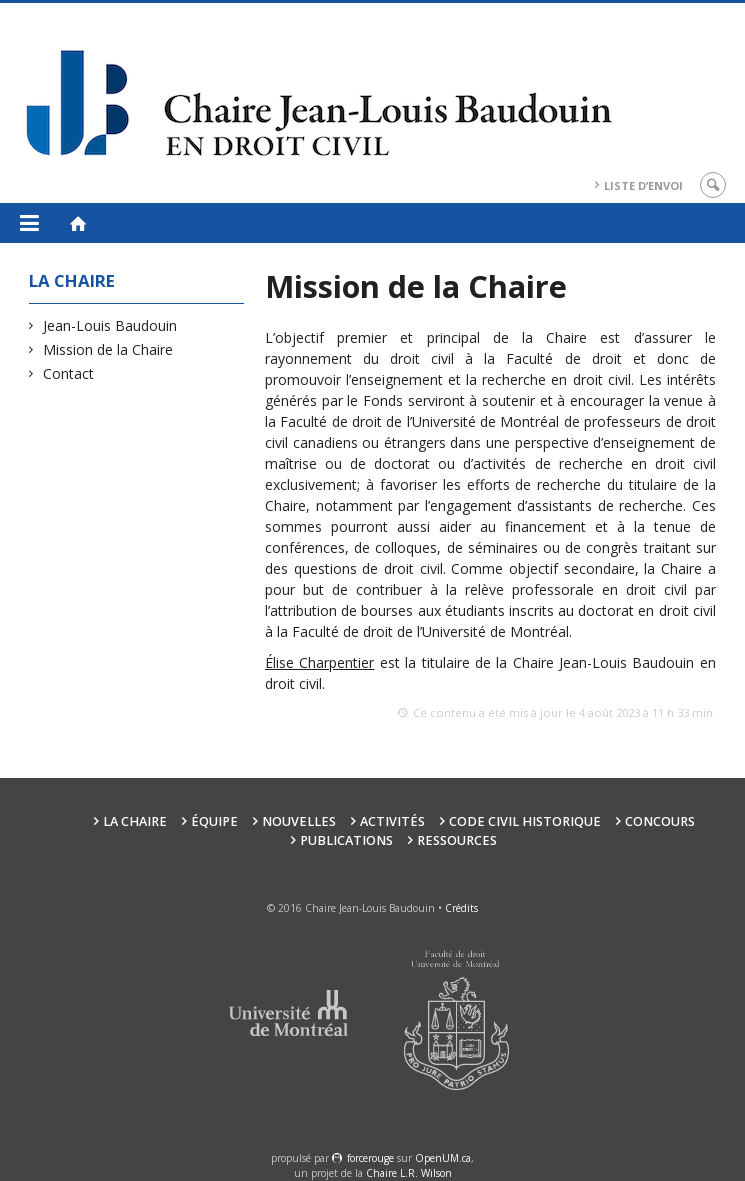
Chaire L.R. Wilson (409, 1173)
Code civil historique (525, 821)
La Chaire (135, 821)
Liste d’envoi (643, 185)
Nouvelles (299, 821)
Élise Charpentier (319, 662)
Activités (392, 821)
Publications (346, 840)
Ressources (457, 840)
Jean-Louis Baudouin (110, 325)
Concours (660, 821)
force (370, 1158)
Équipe (214, 821)
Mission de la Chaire (108, 349)
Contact (69, 373)
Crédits (461, 908)
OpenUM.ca (443, 1158)
